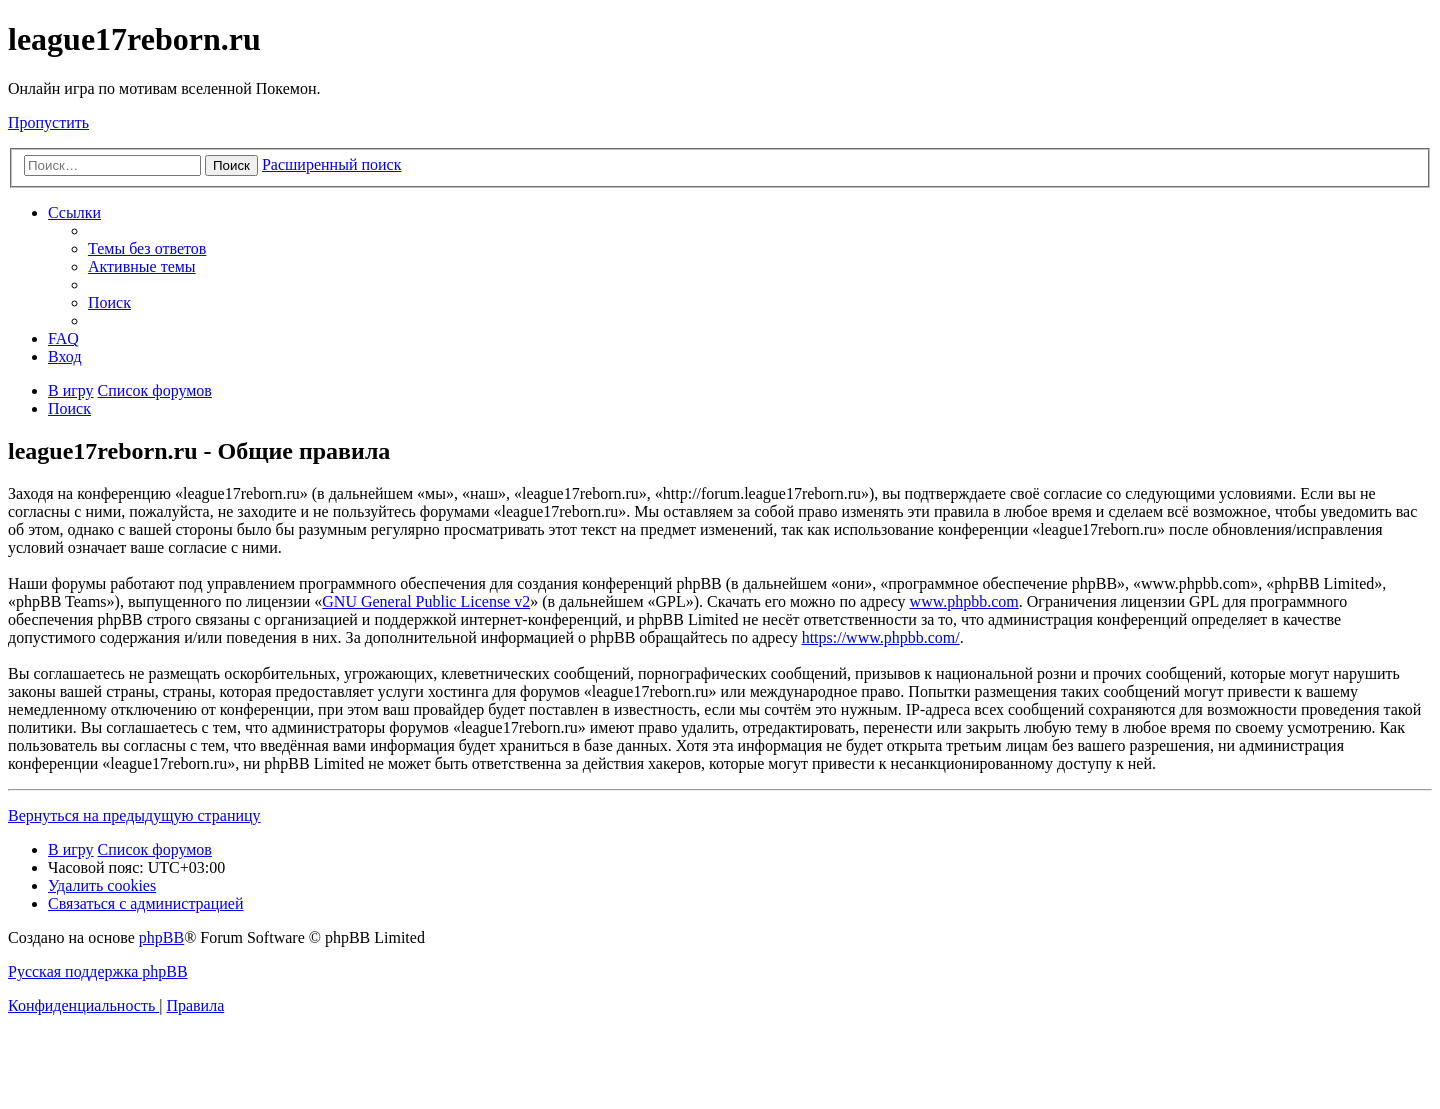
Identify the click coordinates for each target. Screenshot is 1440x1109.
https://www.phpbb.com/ (881, 637)
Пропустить (48, 122)
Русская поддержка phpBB (98, 971)
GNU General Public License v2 (426, 601)
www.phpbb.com (964, 601)
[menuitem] (147, 248)
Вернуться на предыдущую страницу (134, 815)
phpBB (161, 937)
